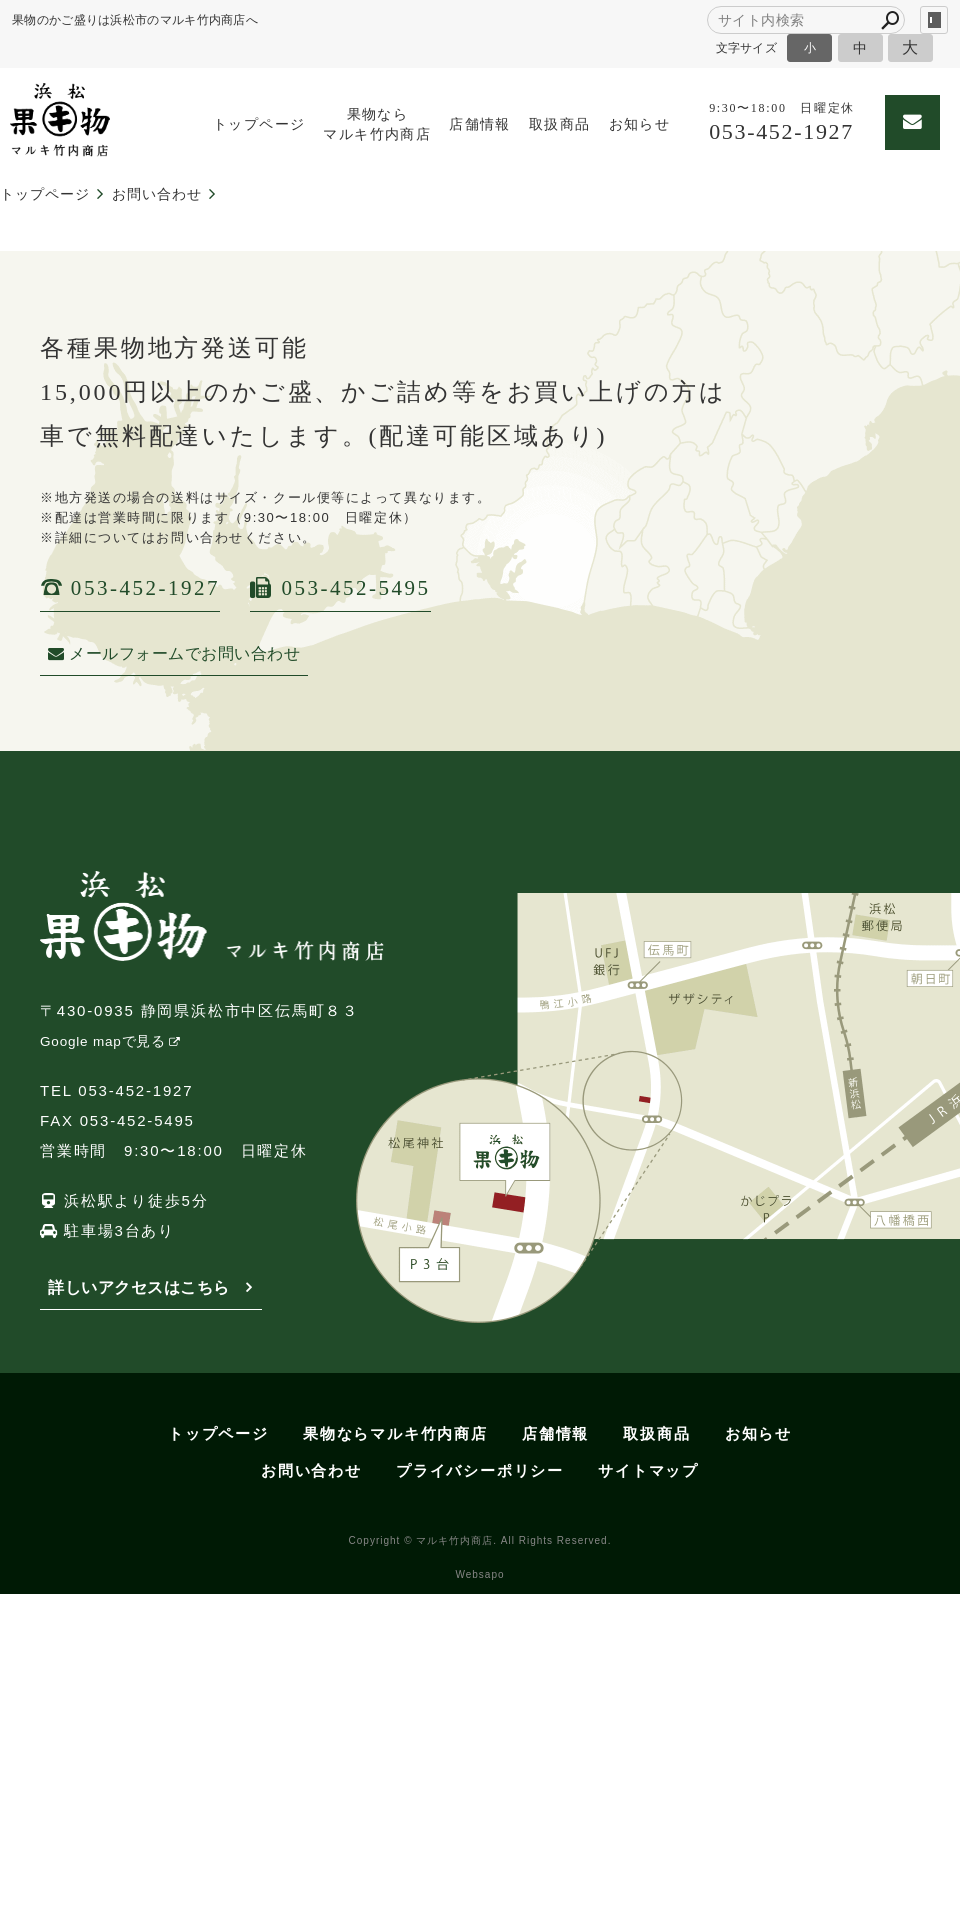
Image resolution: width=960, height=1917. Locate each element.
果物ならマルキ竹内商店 (377, 124)
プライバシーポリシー (480, 1470)
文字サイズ (747, 47)
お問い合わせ (311, 1470)
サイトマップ (648, 1470)
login (934, 20)
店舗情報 (480, 124)
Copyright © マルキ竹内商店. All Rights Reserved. (480, 1540)
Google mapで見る (103, 1041)
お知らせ (640, 124)
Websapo (479, 1574)
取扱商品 (560, 124)
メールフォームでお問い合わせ (174, 653)
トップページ (259, 124)
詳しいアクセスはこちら (139, 1287)
